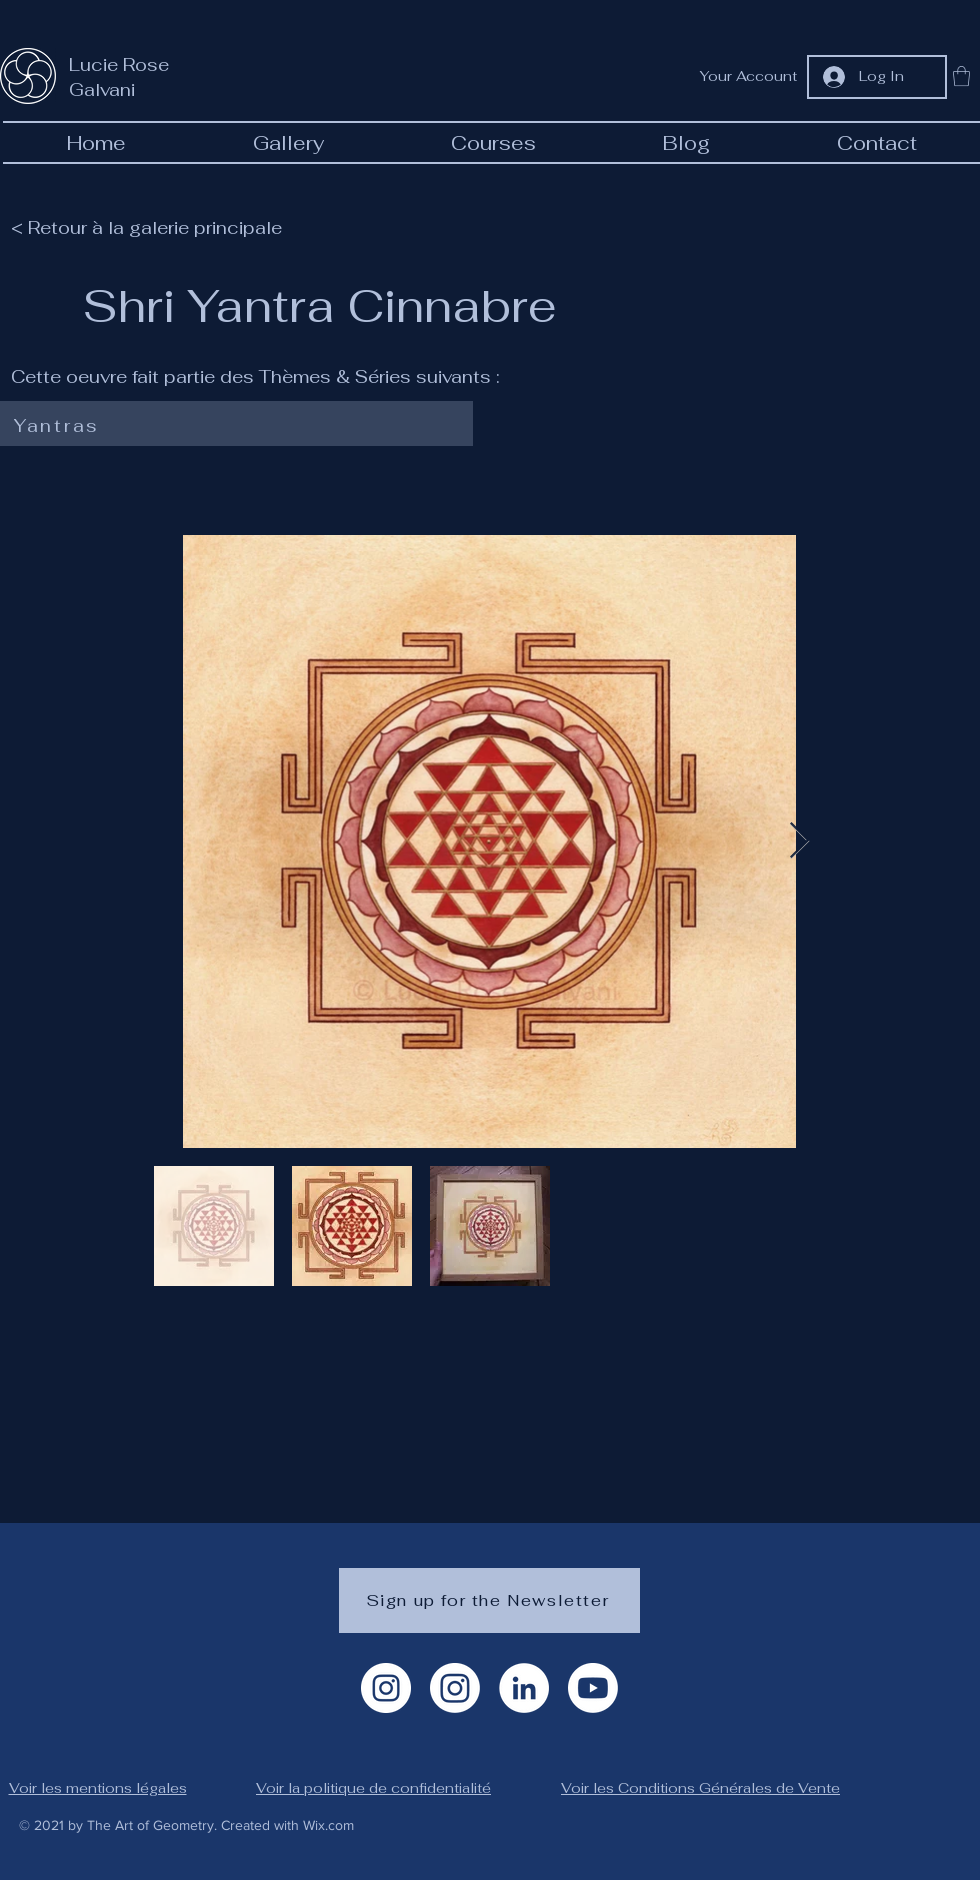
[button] (961, 76)
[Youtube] (593, 1688)
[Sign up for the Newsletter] (489, 1600)
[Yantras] (232, 426)
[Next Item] (799, 841)
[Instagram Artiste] (386, 1688)
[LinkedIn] (524, 1688)
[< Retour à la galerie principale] (156, 227)
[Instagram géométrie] (455, 1688)
